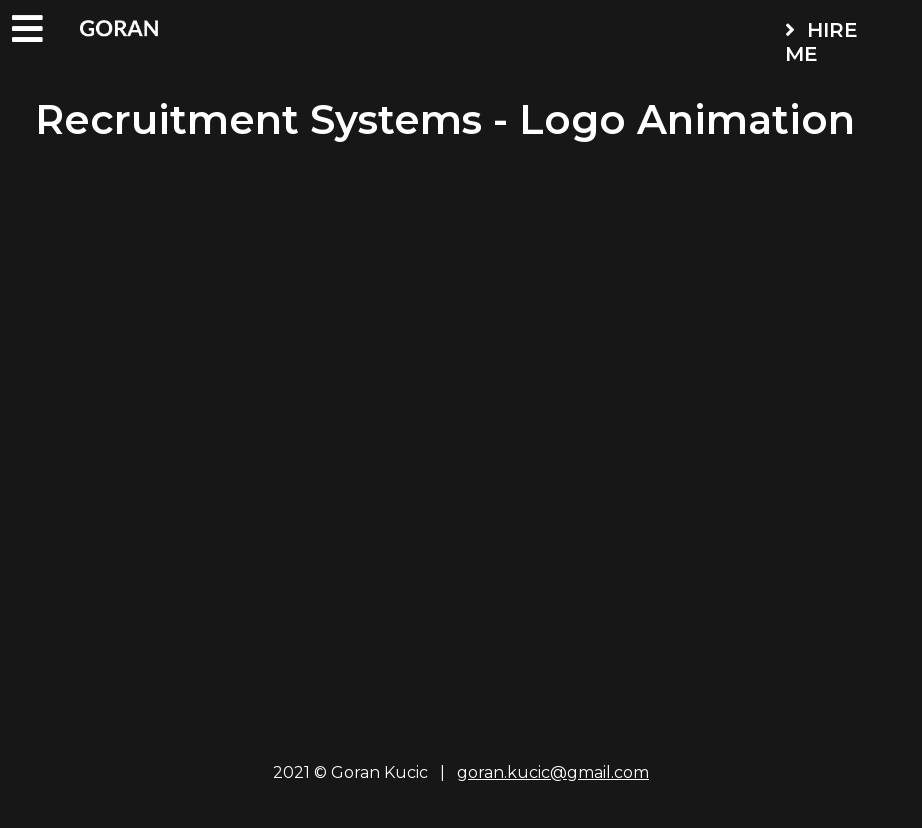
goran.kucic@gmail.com (553, 772)
